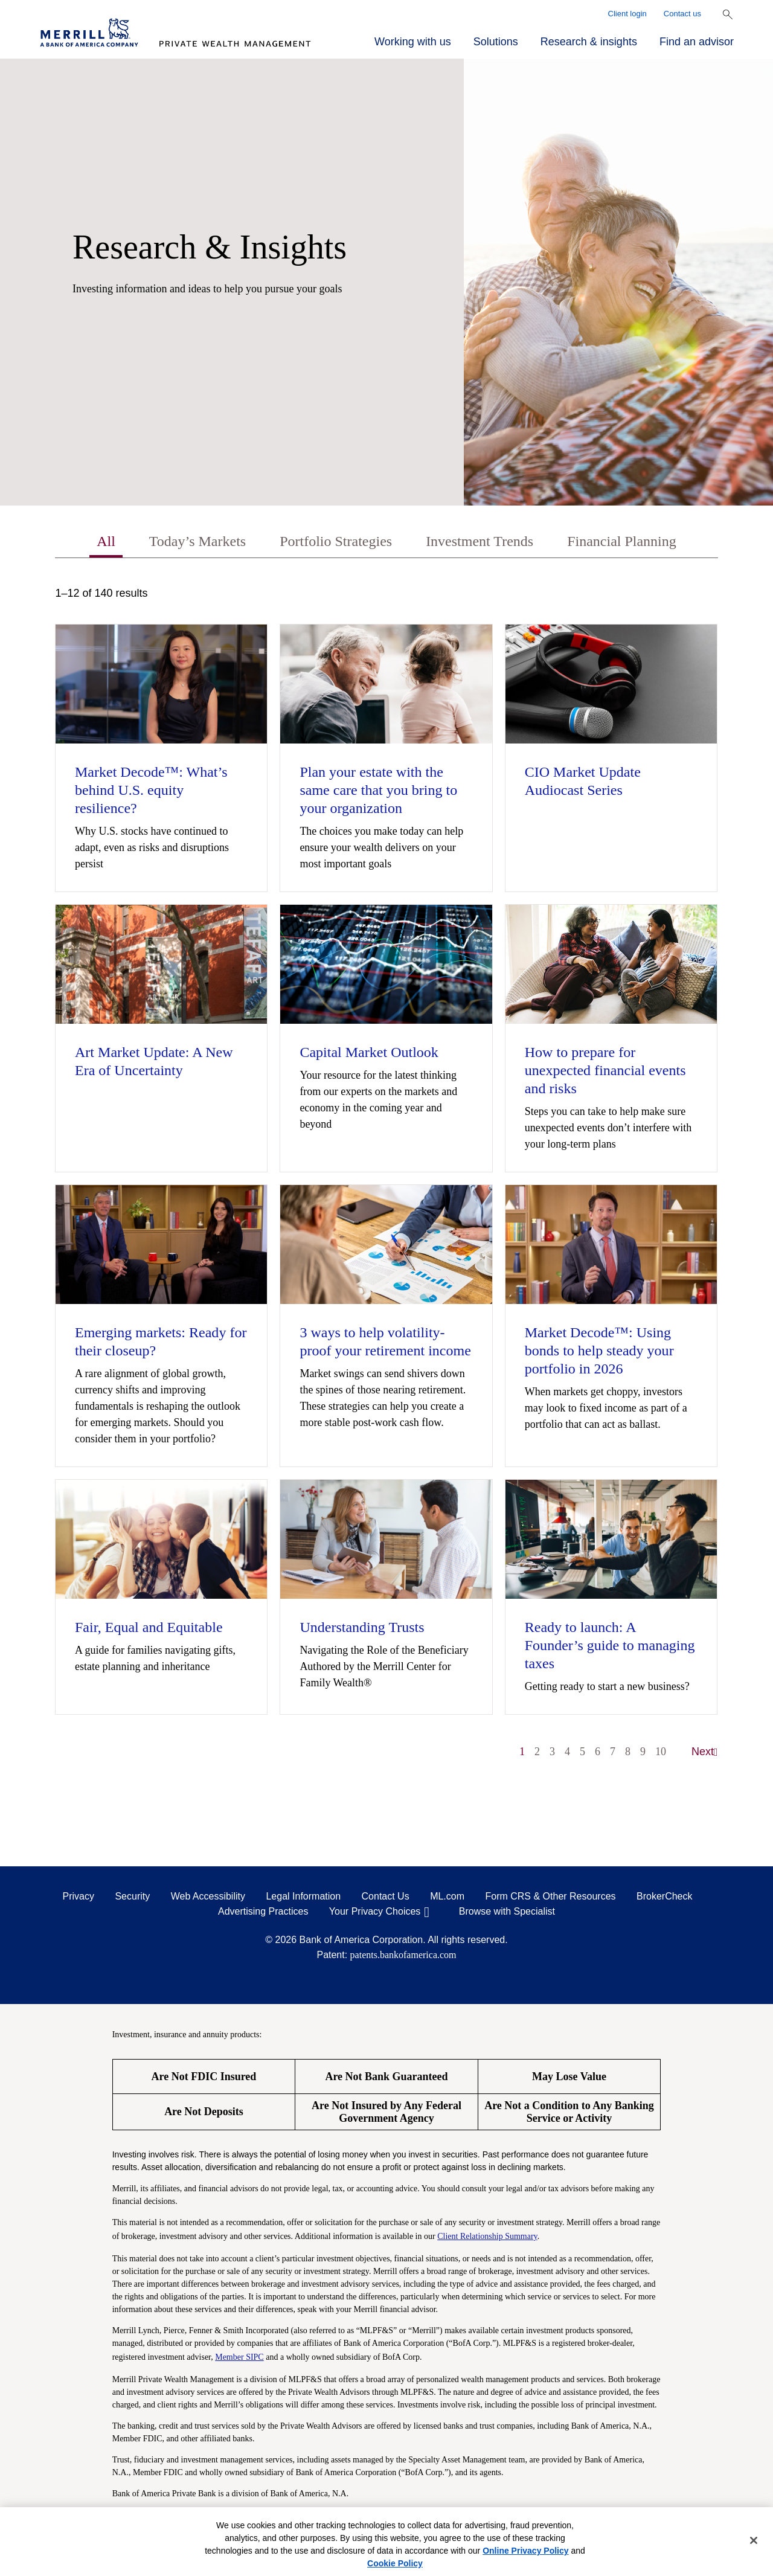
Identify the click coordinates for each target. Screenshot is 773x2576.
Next (704, 1752)
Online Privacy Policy (525, 2550)
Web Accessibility (208, 1896)
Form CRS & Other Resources (550, 1896)
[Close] (753, 2540)
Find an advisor (696, 42)
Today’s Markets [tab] (197, 541)
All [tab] (106, 541)
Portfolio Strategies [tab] (336, 541)
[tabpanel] (386, 1178)
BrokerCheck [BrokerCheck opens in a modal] (664, 1896)
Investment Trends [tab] (479, 541)
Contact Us (385, 1896)
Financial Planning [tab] (621, 541)
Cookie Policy (395, 2563)
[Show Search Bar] (728, 14)
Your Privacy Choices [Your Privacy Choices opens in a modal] (374, 1911)
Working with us (412, 42)
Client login (627, 13)
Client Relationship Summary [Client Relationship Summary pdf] (487, 2236)
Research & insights (588, 42)
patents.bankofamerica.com (403, 1955)
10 (660, 1752)
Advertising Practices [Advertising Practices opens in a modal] (263, 1911)
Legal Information (303, 1896)
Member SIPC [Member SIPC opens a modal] (239, 2357)
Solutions (495, 42)
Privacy (78, 1896)
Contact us (682, 13)
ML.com (447, 1896)
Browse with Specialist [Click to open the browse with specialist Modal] (507, 1911)
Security (132, 1896)
